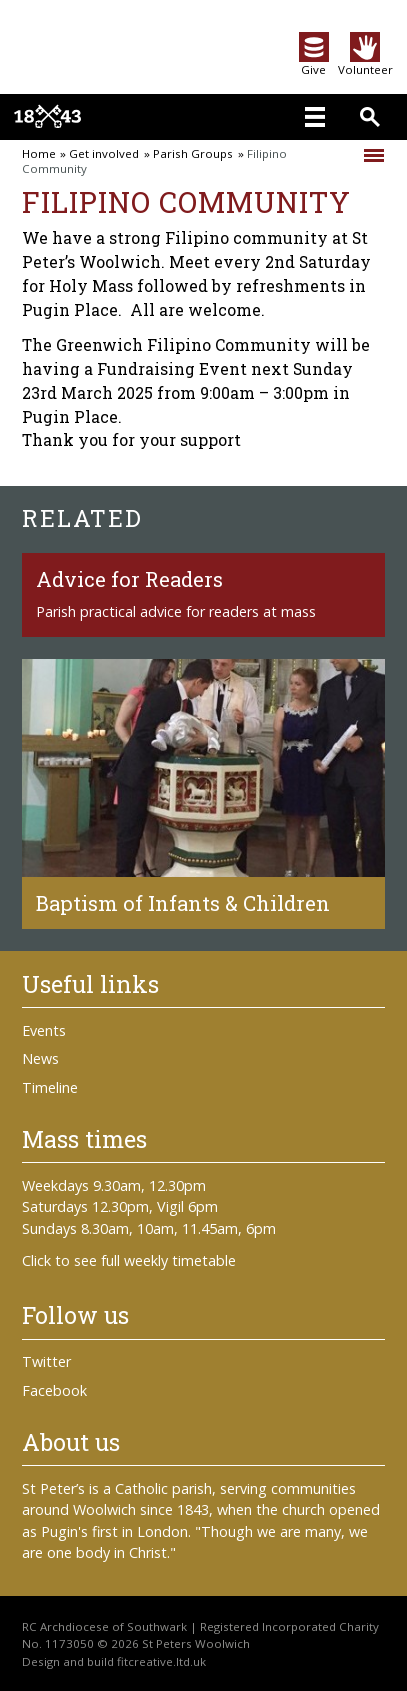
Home (39, 154)
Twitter (46, 1361)
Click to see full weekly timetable (129, 1260)
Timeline (50, 1087)
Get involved (104, 154)
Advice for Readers (129, 579)
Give (314, 63)
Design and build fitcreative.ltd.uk (114, 1661)
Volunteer (365, 63)
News (40, 1058)
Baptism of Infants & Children (183, 903)
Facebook (54, 1390)
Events (44, 1030)
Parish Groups (193, 154)
